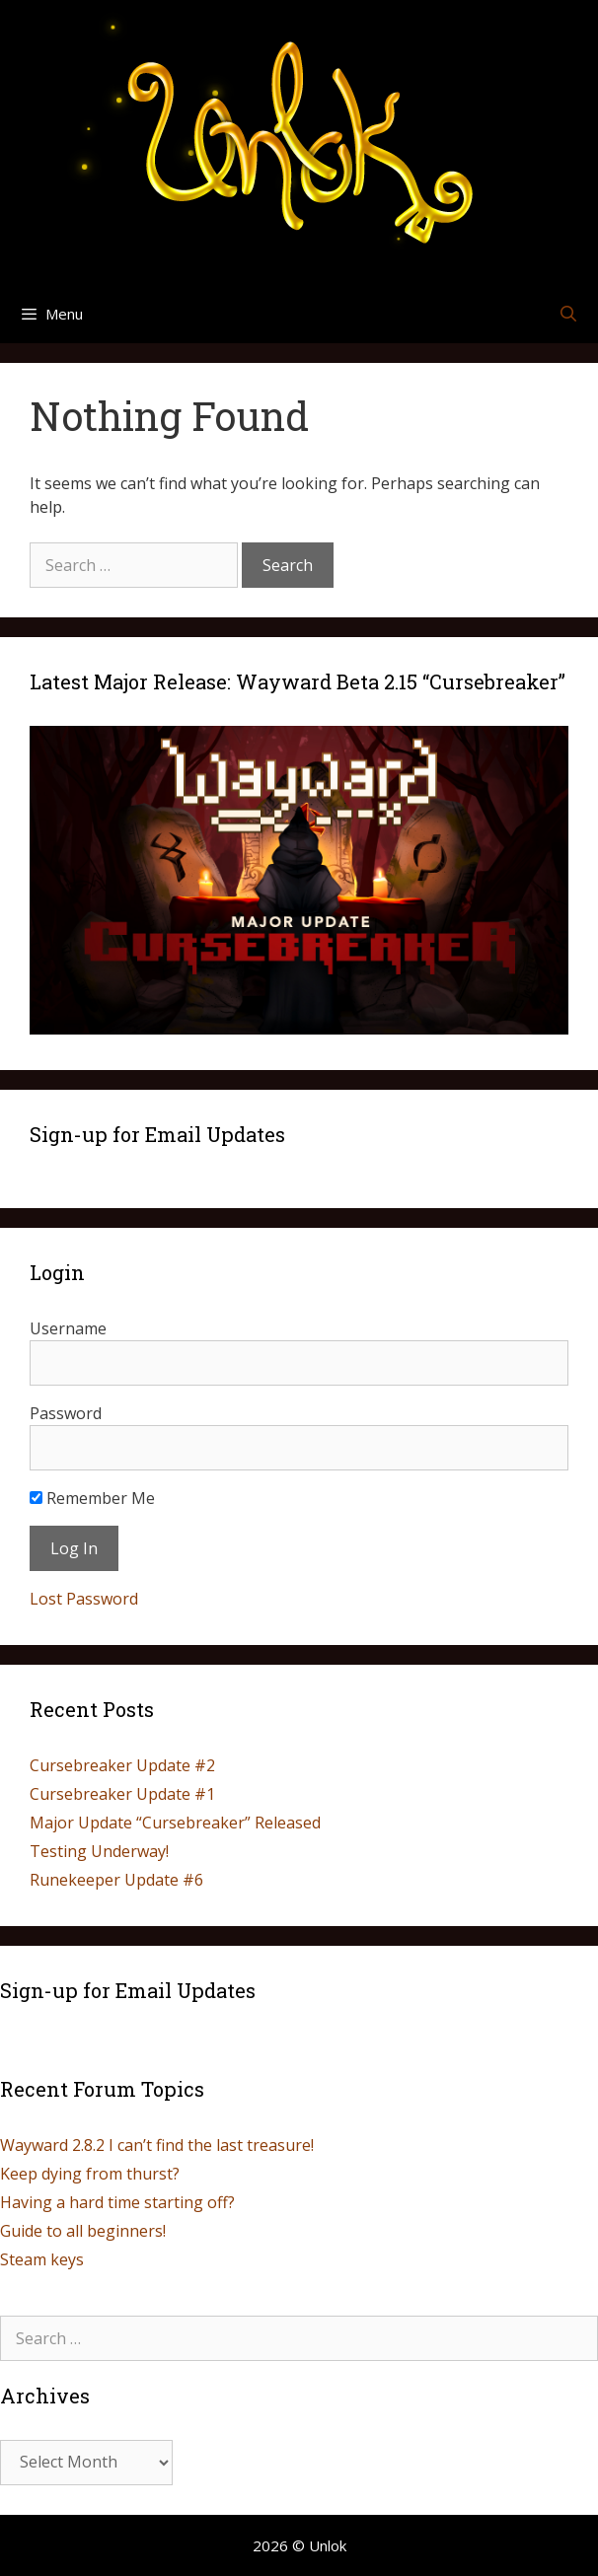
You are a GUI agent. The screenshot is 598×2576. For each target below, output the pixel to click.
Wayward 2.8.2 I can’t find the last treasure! (157, 2145)
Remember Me (92, 1498)
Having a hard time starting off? (117, 2202)
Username (68, 1328)
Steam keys (42, 2259)
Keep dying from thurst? (90, 2173)
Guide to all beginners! (83, 2231)
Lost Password (84, 1599)
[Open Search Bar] (568, 313)
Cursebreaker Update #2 (122, 1765)
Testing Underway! (99, 1851)
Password (66, 1413)
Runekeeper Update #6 (116, 1880)
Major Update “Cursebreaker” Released (175, 1822)
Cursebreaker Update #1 (122, 1794)
